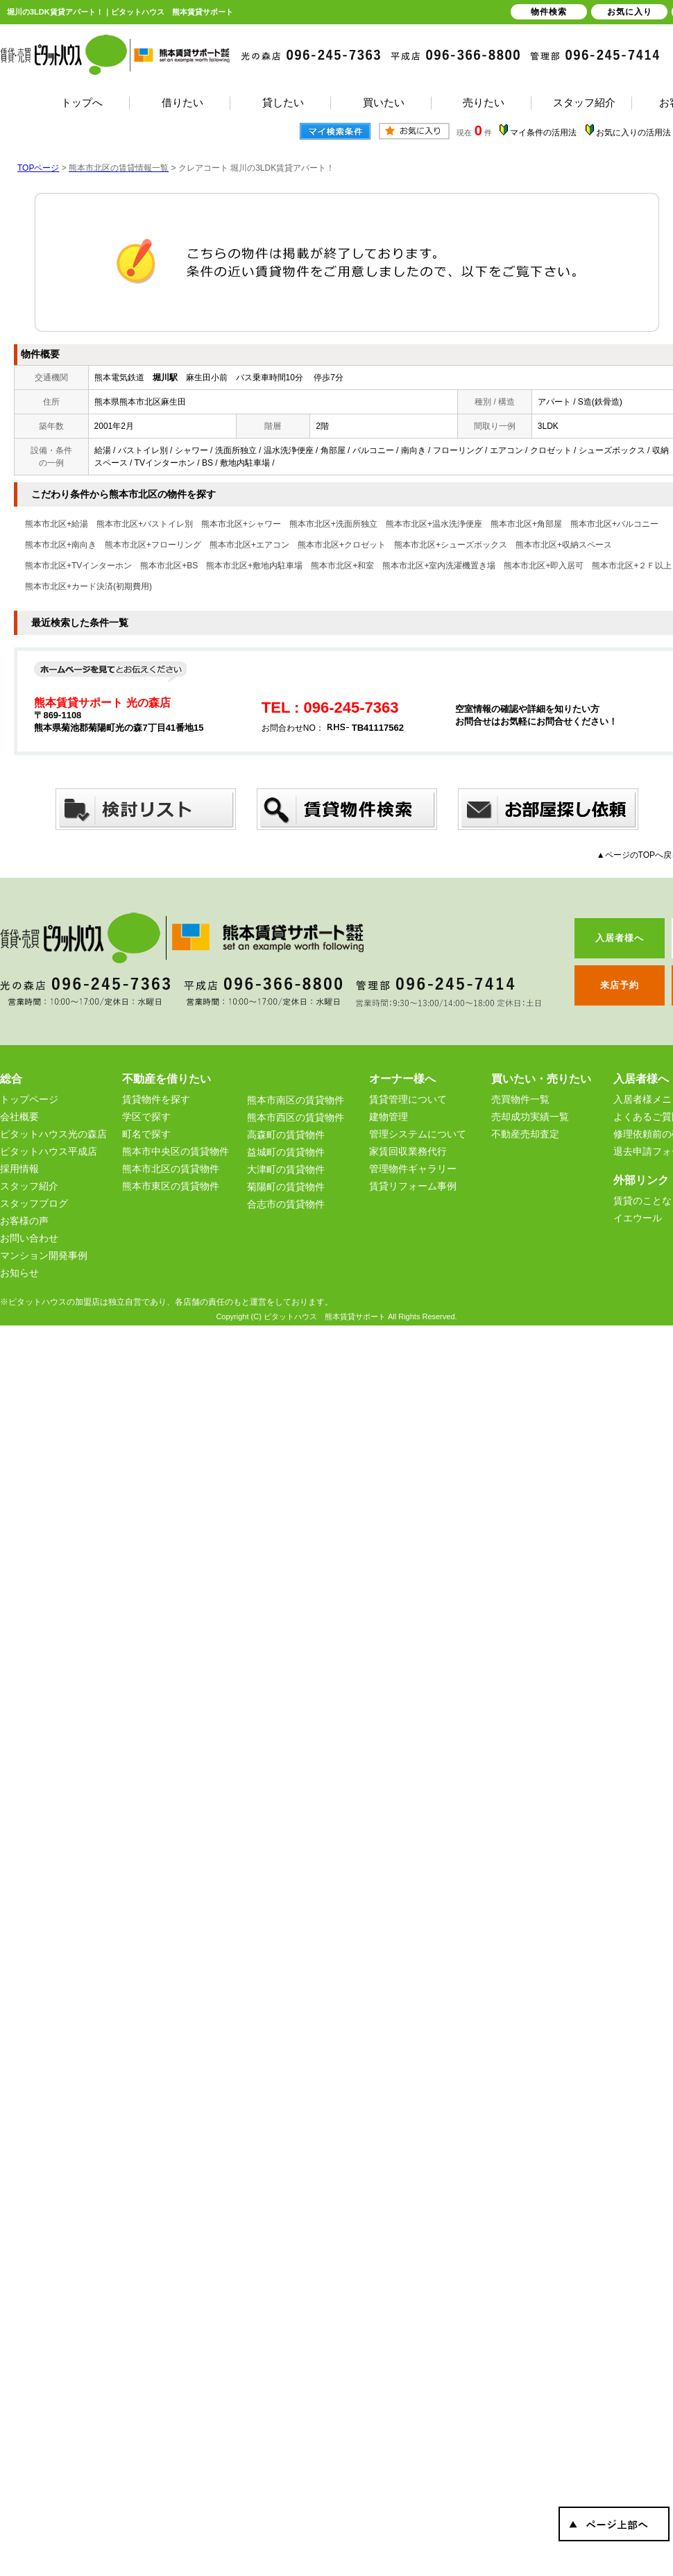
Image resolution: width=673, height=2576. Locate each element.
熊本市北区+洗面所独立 (333, 524)
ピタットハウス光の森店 (53, 1133)
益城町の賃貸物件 (286, 1152)
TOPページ (38, 168)
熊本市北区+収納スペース (564, 545)
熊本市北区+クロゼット (342, 545)
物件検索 (549, 12)
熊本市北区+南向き (60, 545)
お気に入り (629, 12)
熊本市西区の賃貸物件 (295, 1117)
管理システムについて (417, 1133)
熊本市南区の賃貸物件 (295, 1099)
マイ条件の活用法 (543, 132)
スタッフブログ (34, 1203)
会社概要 (19, 1116)
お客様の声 (24, 1220)
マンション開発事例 (43, 1255)
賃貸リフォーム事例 (413, 1186)
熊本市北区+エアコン (249, 545)
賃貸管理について (408, 1099)
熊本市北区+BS (169, 565)
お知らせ (19, 1272)
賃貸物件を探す (156, 1099)
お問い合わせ (29, 1238)
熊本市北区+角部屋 (526, 524)
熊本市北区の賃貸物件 (170, 1168)
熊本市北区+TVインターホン (78, 565)
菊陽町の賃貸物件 (286, 1186)
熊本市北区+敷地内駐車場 (254, 565)
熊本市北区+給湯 (56, 524)
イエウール (637, 1217)
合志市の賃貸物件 (286, 1204)
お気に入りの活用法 (633, 132)
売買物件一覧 (520, 1099)
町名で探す (146, 1133)
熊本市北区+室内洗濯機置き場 (438, 565)
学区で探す (146, 1116)
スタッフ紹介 (29, 1186)
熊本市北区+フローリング (153, 545)
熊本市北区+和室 (342, 565)
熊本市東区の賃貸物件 (170, 1186)
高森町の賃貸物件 (286, 1134)
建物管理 (388, 1116)
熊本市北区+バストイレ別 (144, 524)
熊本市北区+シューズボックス (450, 545)
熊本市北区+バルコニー (614, 524)
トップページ (29, 1099)
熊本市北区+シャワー (241, 524)
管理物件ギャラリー (413, 1168)
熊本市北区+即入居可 (543, 565)
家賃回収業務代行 (408, 1151)
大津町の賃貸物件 (286, 1169)
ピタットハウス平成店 (48, 1151)
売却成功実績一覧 (530, 1116)
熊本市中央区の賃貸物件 (175, 1151)
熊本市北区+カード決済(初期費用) (88, 586)
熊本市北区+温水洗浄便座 (434, 524)
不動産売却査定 (525, 1133)
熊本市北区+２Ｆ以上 (632, 565)
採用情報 (19, 1168)
